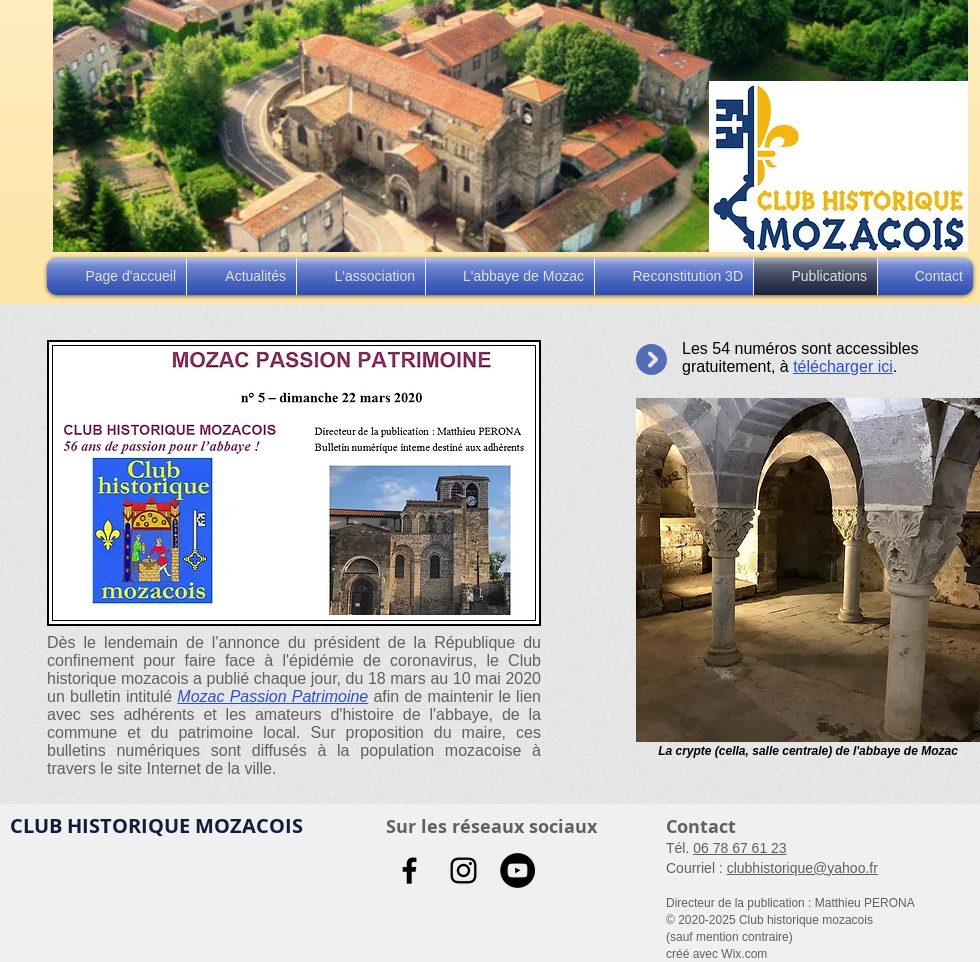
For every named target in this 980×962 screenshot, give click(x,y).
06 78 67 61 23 (739, 848)
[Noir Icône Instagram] (463, 870)
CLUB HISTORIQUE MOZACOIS (156, 825)
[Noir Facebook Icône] (409, 870)
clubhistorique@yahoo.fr (802, 868)
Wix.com (744, 954)
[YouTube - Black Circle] (517, 870)
